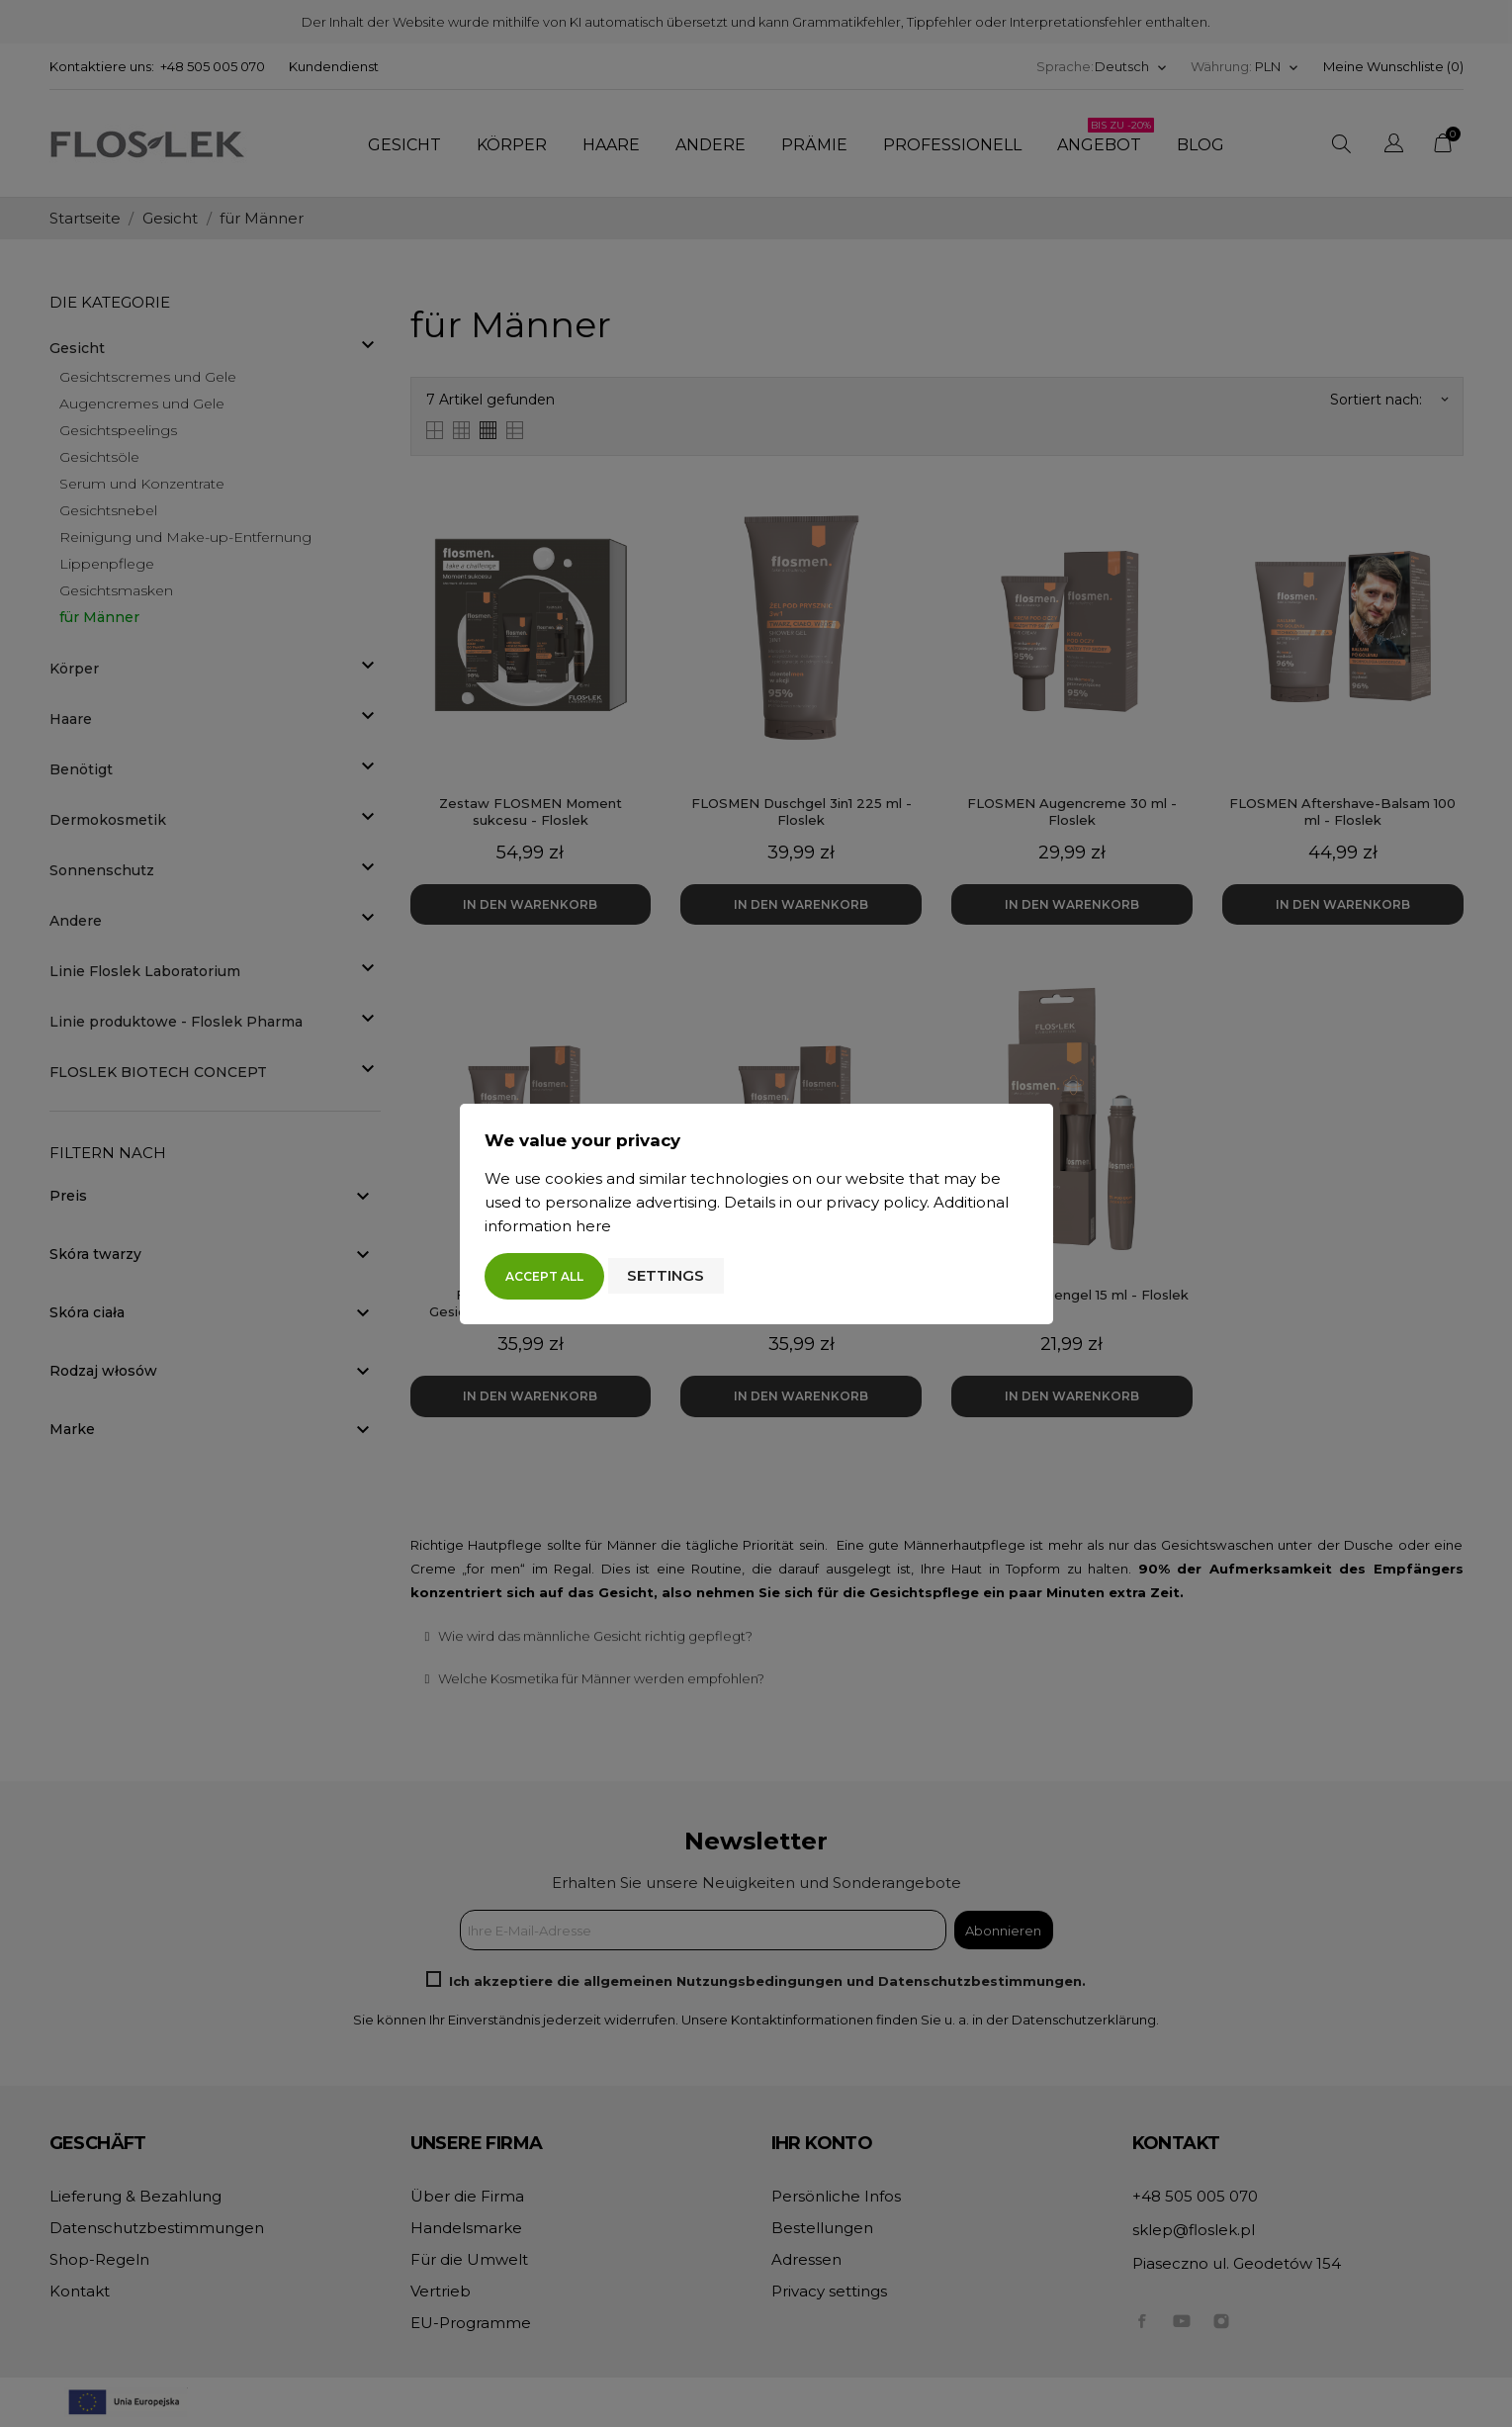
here (593, 1225)
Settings (665, 1275)
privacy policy (876, 1202)
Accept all (544, 1276)
